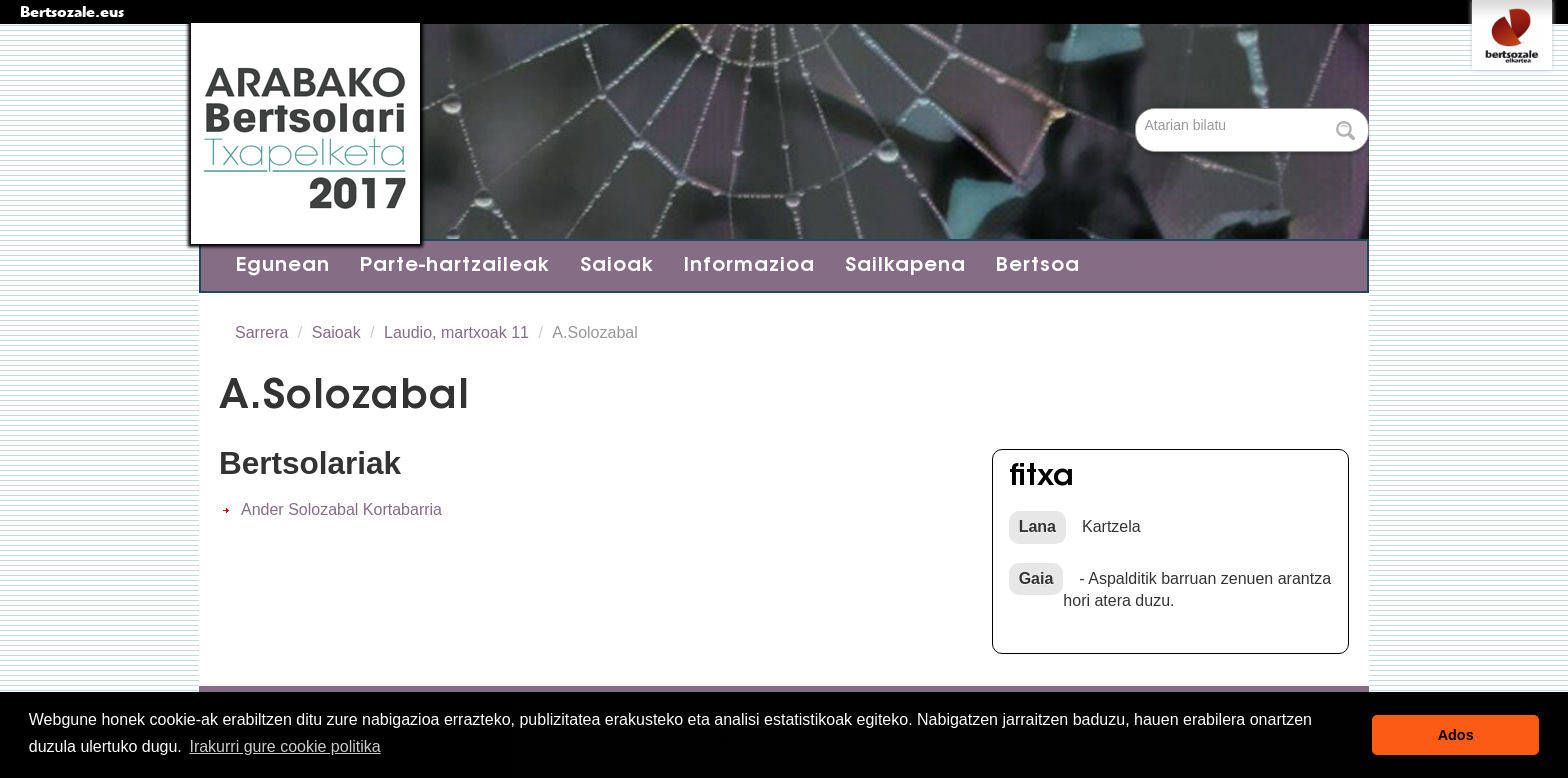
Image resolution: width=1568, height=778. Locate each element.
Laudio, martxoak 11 (456, 332)
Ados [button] (1456, 735)
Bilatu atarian (1137, 109)
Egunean (283, 266)
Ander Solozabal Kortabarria (341, 509)
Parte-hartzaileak (455, 266)
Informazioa (749, 266)
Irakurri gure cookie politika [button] (284, 746)
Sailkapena (905, 266)
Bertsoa (1038, 266)
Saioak (617, 266)
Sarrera (261, 332)
